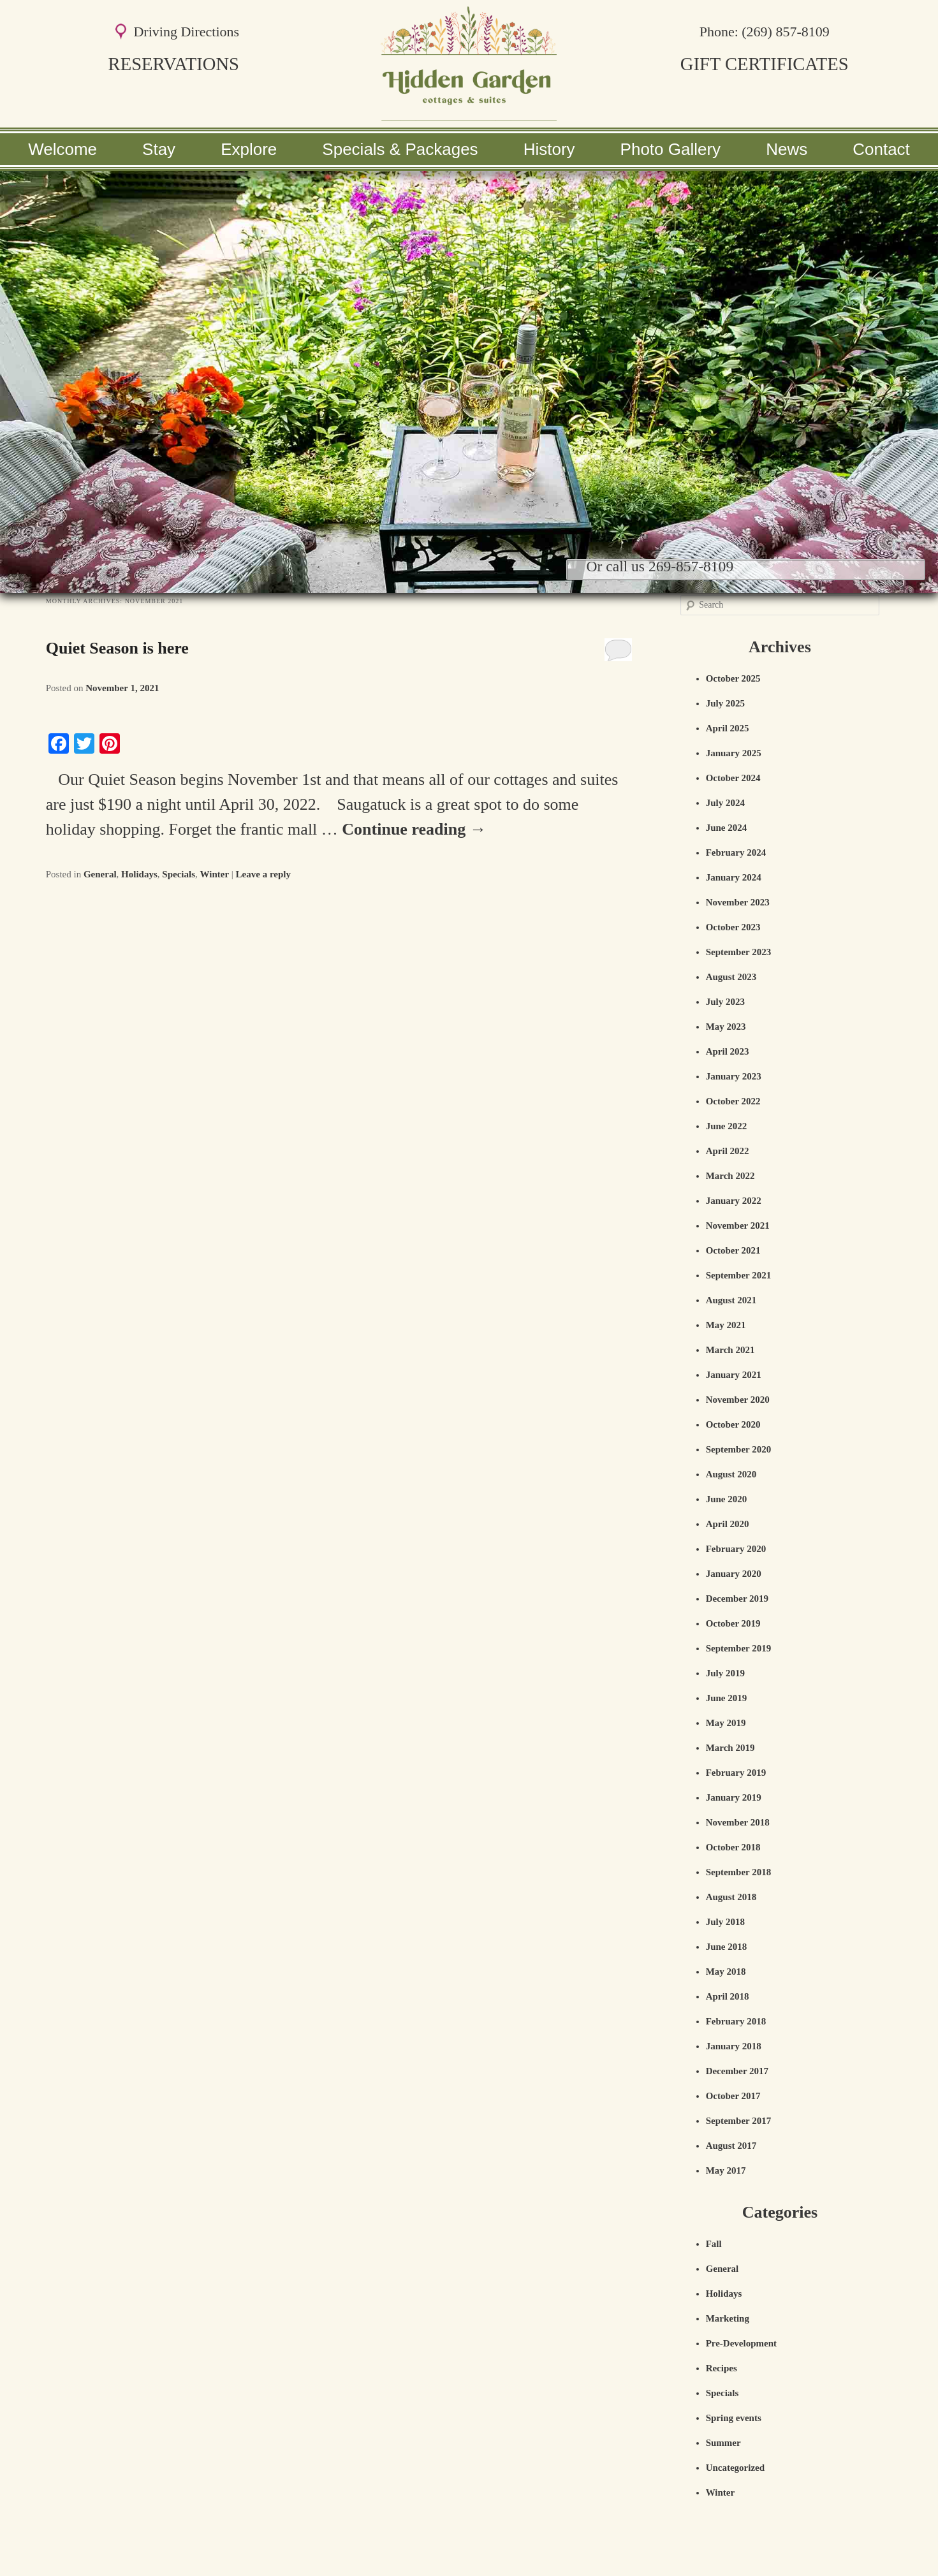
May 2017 (726, 2170)
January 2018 (733, 2046)
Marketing (727, 2318)
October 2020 (733, 1424)
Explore (249, 149)
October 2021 (733, 1250)
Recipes (721, 2368)
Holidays (139, 874)
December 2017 (737, 2071)
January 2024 (733, 877)
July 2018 (725, 1922)
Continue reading (414, 829)
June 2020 (726, 1499)
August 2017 (731, 2146)
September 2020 (739, 1449)
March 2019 (730, 1748)
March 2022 (730, 1176)
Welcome (62, 149)
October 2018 (733, 1847)
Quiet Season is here (117, 648)
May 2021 (726, 1325)
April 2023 (727, 1051)
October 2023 (733, 927)
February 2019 (736, 1772)
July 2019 (725, 1673)
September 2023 (739, 952)
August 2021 (731, 1300)
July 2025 (725, 703)
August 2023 (731, 977)
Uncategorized (735, 2468)
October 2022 (733, 1101)
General (100, 874)
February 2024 (736, 852)
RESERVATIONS (173, 64)
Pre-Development (741, 2343)
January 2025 (733, 753)
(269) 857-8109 (785, 32)
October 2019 (733, 1623)
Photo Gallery (670, 149)
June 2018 (726, 1947)
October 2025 (733, 678)
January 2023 (733, 1076)
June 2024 (726, 828)
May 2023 (726, 1026)
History (549, 149)
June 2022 (726, 1126)
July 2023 (725, 1002)
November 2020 (738, 1399)
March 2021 (730, 1350)
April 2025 (727, 728)
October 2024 (733, 778)
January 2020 (733, 1574)
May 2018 (726, 1971)
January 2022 (733, 1201)
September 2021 (739, 1275)
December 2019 (737, 1598)
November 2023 (738, 902)
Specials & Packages (400, 149)
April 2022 (727, 1151)
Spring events (733, 2418)
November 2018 (738, 1822)
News (786, 149)
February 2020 (736, 1549)
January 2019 (733, 1797)
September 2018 (739, 1872)
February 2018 (736, 2021)
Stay (158, 149)
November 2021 (738, 1225)
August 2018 (731, 1897)
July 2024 (725, 803)
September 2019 (739, 1648)
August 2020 (731, 1474)
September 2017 (739, 2121)
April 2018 (727, 1996)
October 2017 (733, 2096)
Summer (723, 2443)
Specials (178, 874)
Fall (714, 2244)
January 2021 (733, 1375)
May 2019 (726, 1723)
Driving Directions (186, 32)
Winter (214, 874)
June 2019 (726, 1698)
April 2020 (727, 1524)
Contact (881, 149)
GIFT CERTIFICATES (764, 64)
